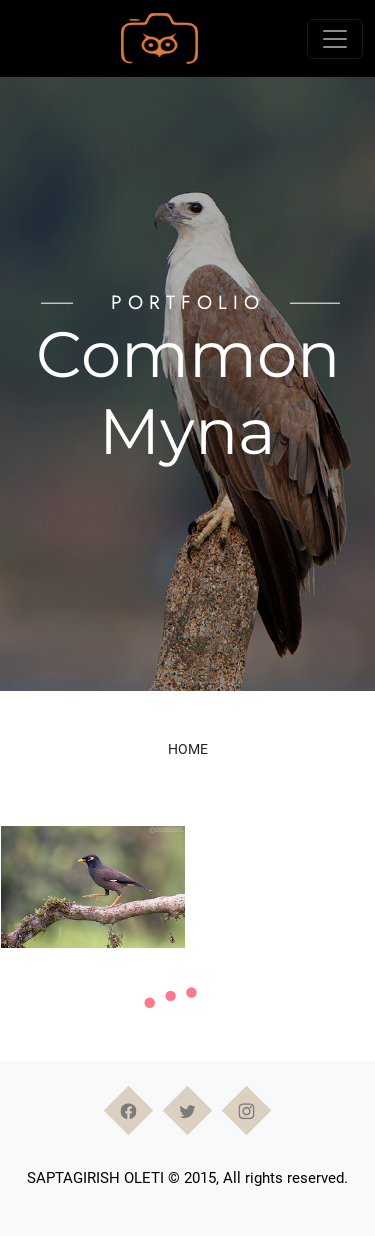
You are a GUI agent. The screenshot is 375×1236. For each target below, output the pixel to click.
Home (188, 749)
